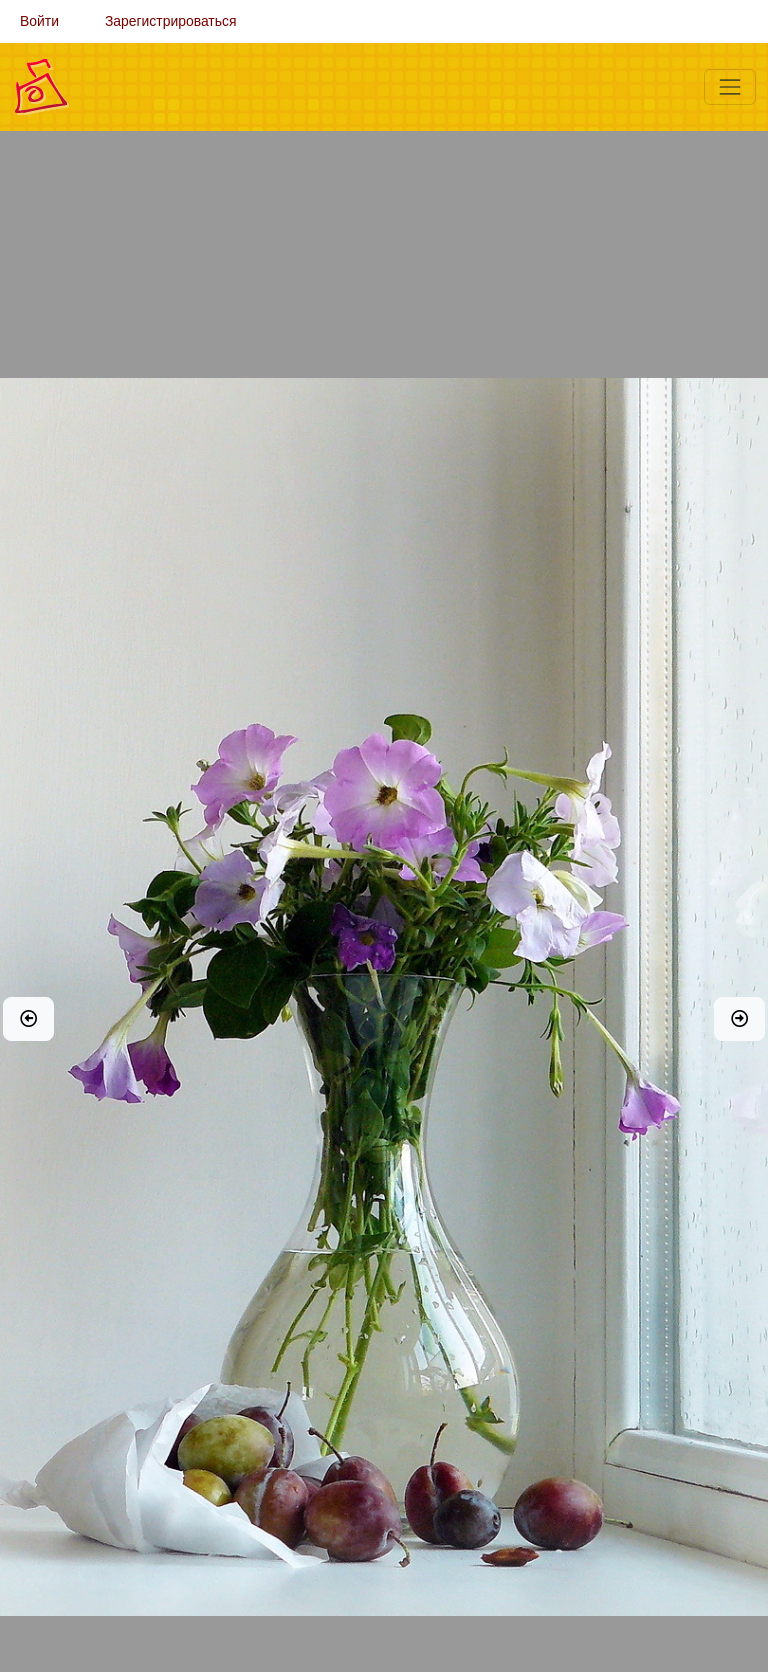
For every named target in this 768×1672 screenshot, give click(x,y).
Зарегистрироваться (171, 21)
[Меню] (730, 87)
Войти (39, 21)
